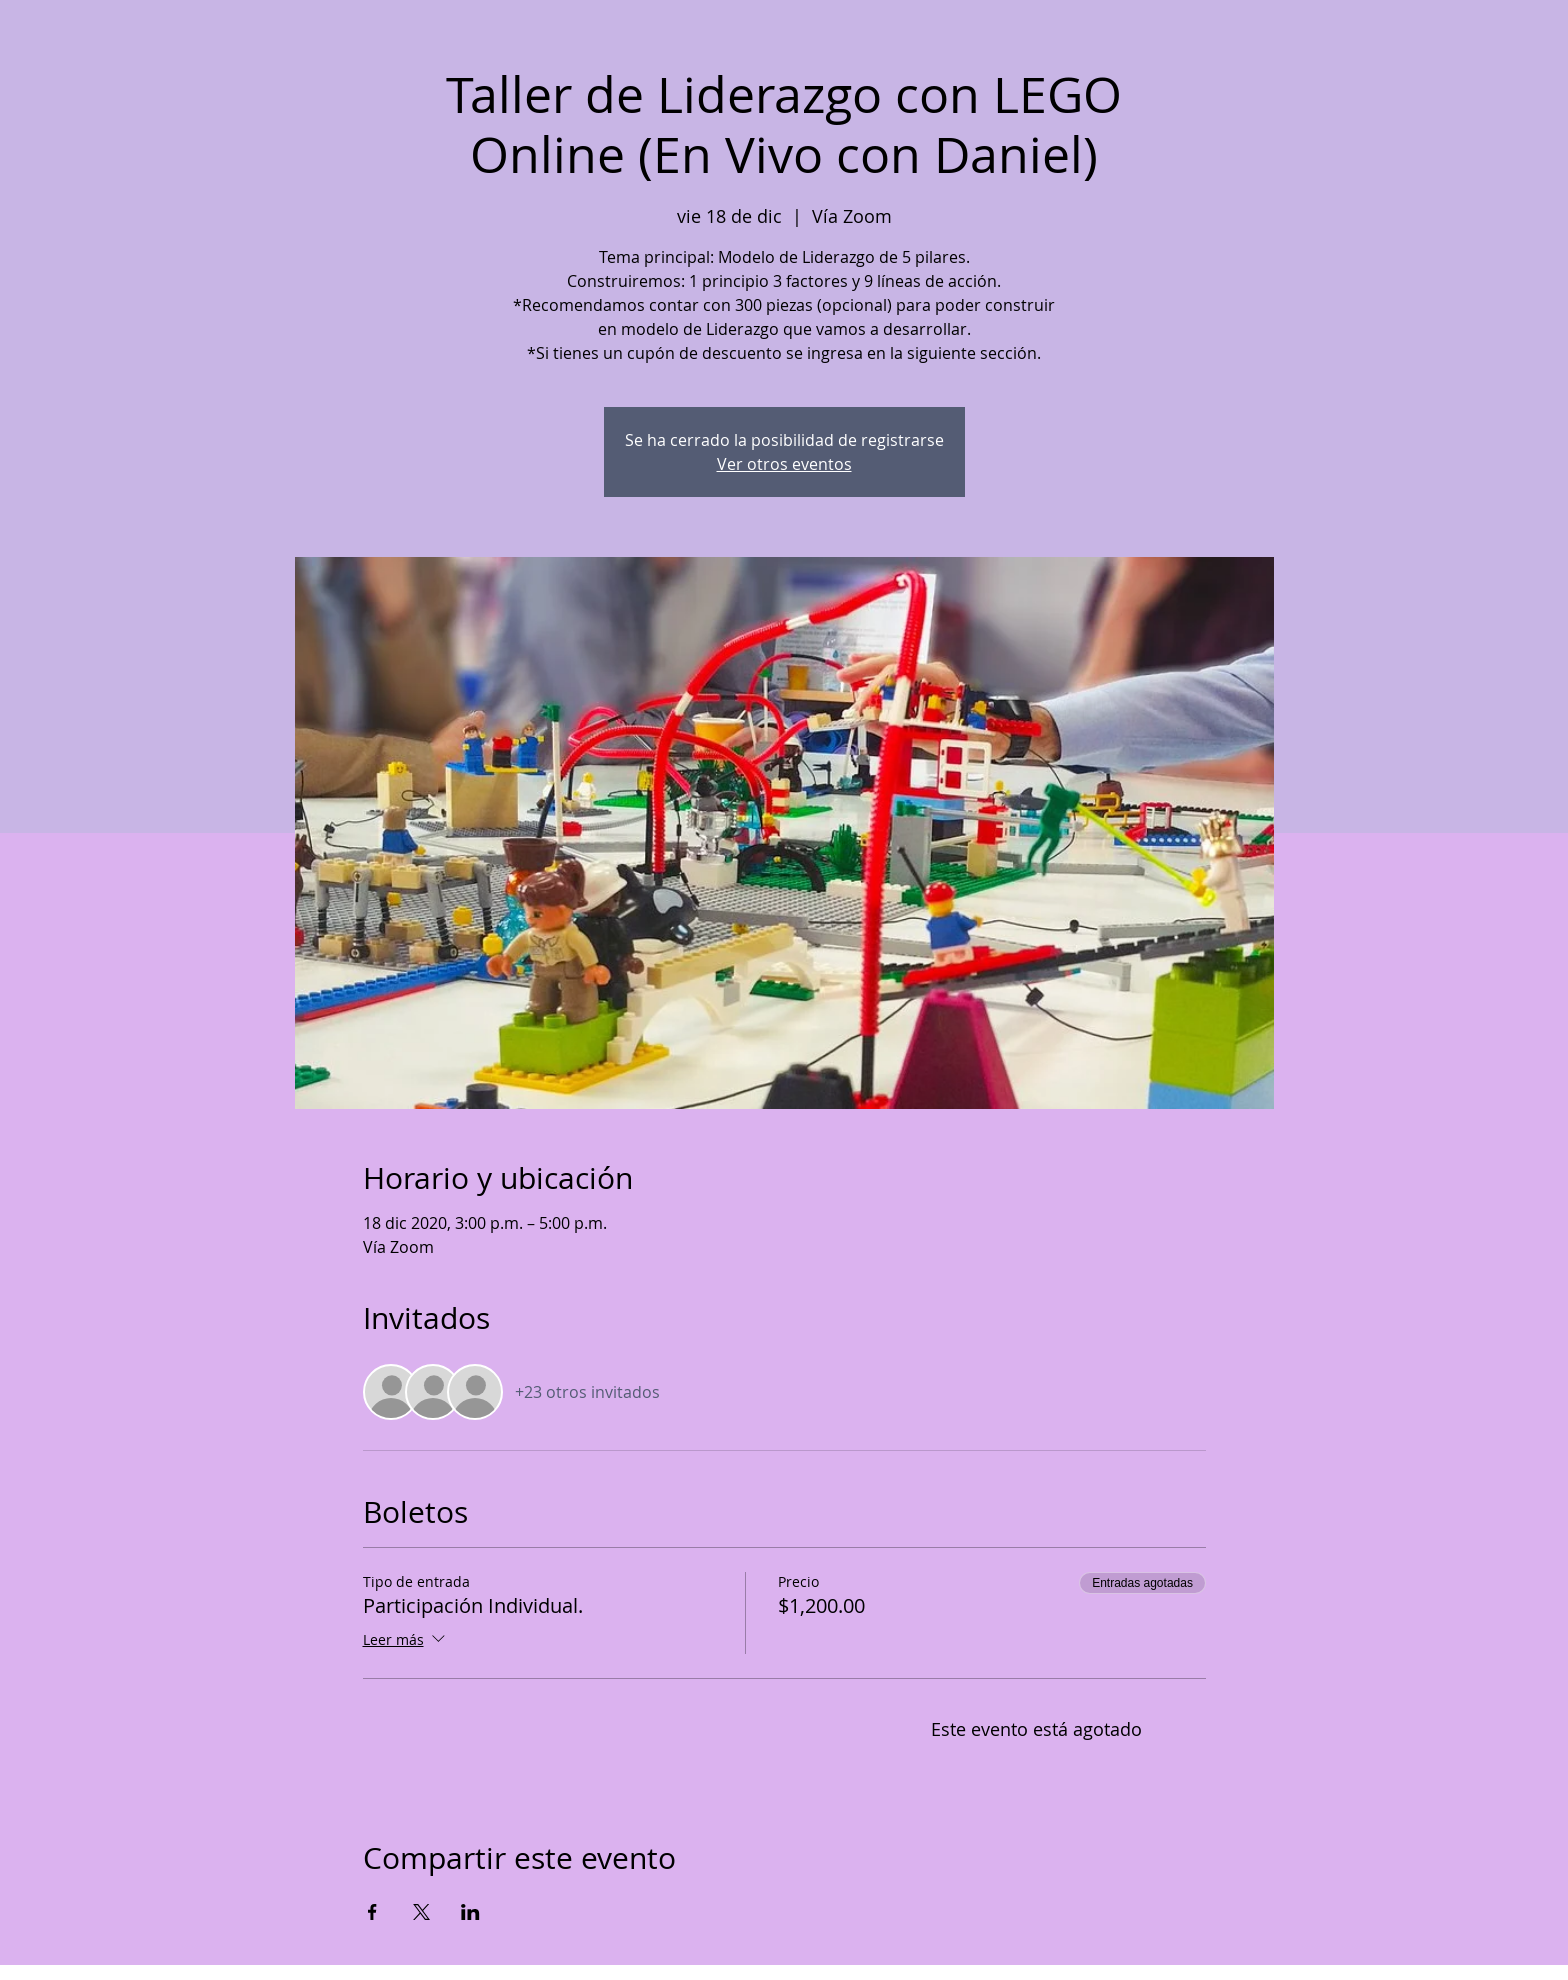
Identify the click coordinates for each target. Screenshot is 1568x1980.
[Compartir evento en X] (421, 1912)
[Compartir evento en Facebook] (372, 1912)
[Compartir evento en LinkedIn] (470, 1912)
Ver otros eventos (784, 464)
